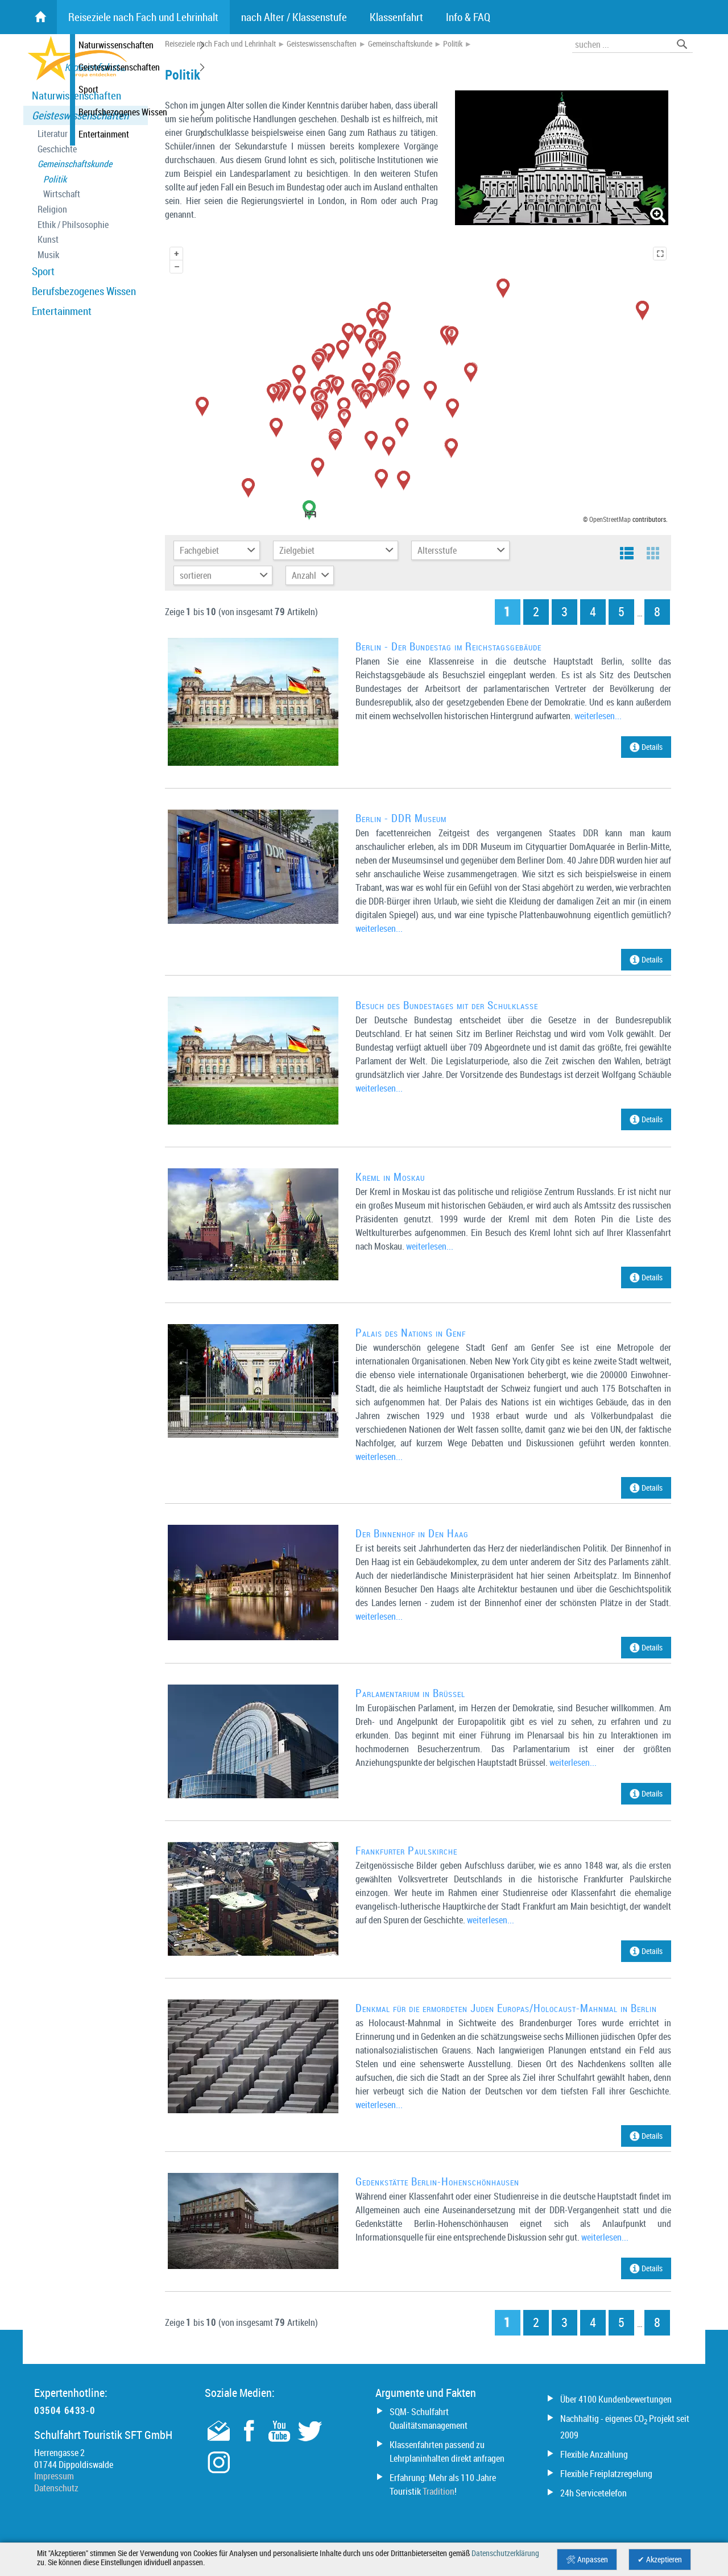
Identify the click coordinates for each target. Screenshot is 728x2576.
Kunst (48, 240)
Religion (52, 209)
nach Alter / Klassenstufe (294, 17)
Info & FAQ (468, 17)
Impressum (54, 2476)
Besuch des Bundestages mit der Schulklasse (446, 1005)
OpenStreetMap (610, 519)
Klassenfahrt (396, 17)
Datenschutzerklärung (505, 2553)
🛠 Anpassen (587, 2559)
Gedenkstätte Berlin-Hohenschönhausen (437, 2181)
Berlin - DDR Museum (400, 818)
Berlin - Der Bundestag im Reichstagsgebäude (448, 646)
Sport (43, 271)
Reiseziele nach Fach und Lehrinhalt (220, 44)
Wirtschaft (61, 194)
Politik (55, 179)
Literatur (53, 134)
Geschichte (57, 149)
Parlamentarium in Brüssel (410, 1693)
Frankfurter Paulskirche (406, 1850)
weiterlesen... (598, 716)
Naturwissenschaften (76, 95)
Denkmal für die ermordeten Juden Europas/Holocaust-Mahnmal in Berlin (506, 2008)
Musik (48, 255)
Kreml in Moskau (390, 1176)
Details (646, 746)
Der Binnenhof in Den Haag (412, 1533)
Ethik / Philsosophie (73, 225)
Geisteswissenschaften (80, 115)
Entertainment (62, 311)
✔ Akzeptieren (660, 2559)
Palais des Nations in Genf (410, 1332)
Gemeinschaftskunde (75, 164)
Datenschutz (56, 2488)
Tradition (438, 2491)
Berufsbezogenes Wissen (84, 291)
